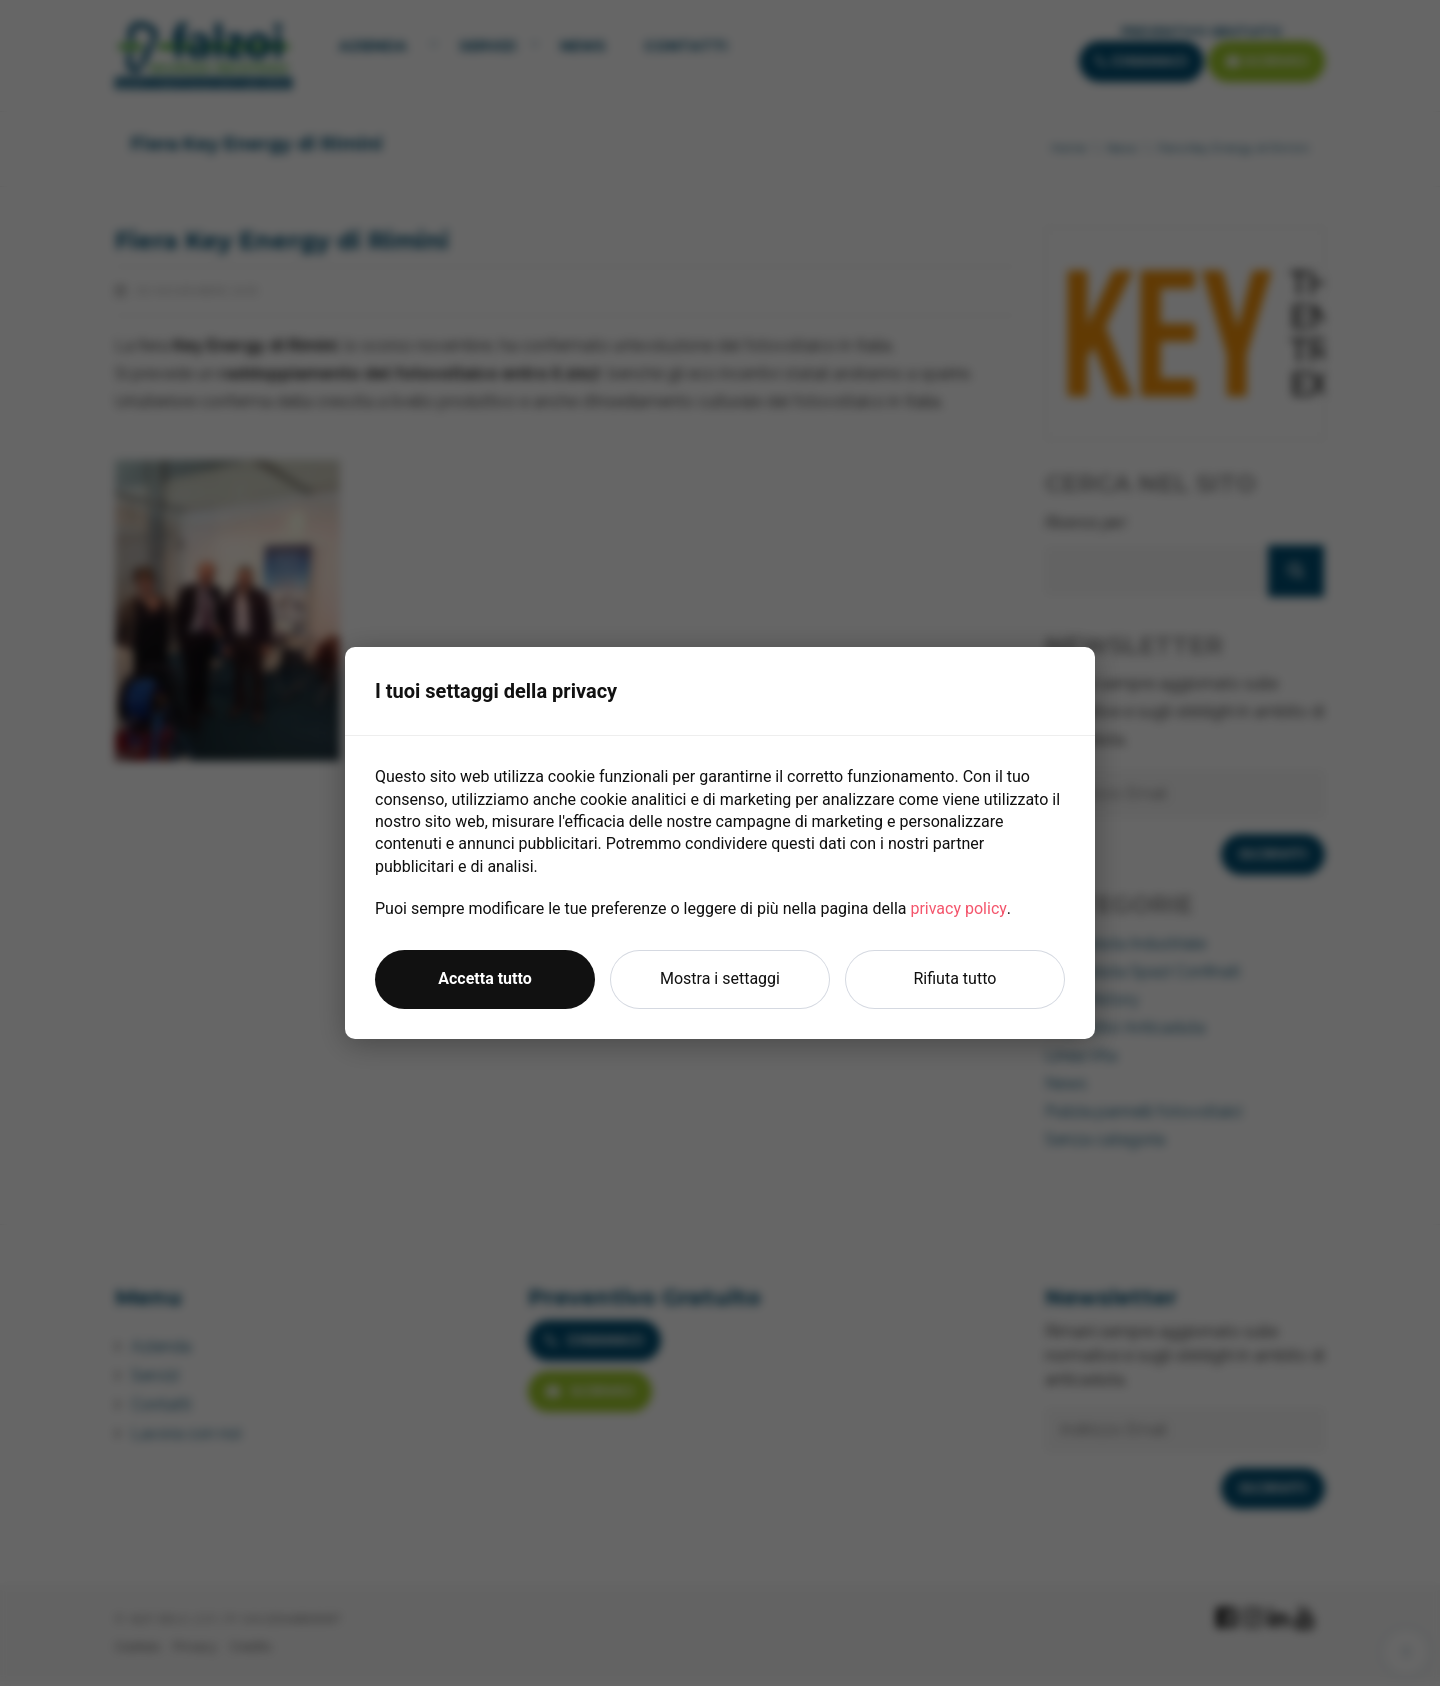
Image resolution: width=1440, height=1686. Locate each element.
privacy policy (958, 908)
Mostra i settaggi (720, 978)
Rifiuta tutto (955, 978)
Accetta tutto (484, 978)
